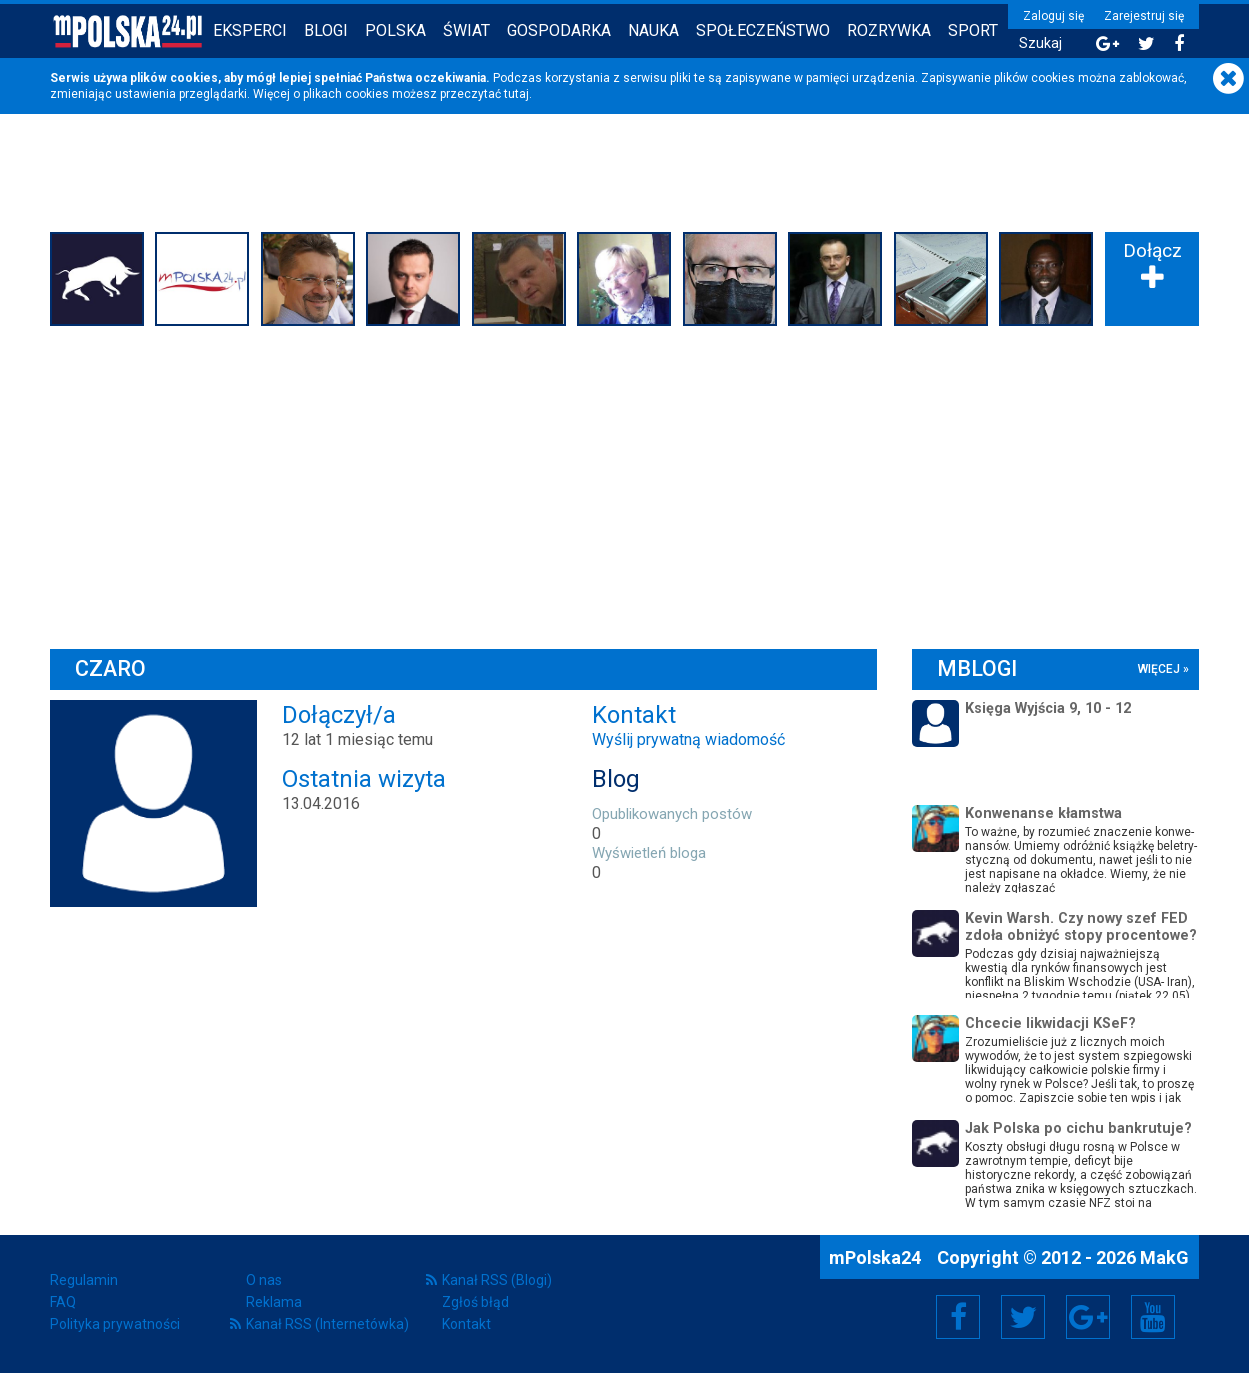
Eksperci (250, 30)
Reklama (274, 1302)
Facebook (958, 1317)
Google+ (1088, 1317)
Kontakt (466, 1324)
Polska (395, 30)
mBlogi (977, 668)
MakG (1164, 1257)
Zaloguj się (1053, 16)
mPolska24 (877, 1257)
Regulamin (84, 1280)
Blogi (326, 30)
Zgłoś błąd (475, 1302)
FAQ (63, 1302)
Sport (973, 30)
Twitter (1023, 1317)
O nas (264, 1280)
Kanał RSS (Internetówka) (327, 1324)
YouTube (1153, 1317)
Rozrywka (889, 30)
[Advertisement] (624, 483)
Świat (466, 30)
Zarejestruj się (1144, 16)
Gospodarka (559, 30)
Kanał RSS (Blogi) (497, 1280)
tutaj (516, 94)
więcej (1159, 669)
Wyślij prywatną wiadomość (688, 739)
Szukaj (1040, 43)
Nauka (653, 30)
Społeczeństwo (763, 30)
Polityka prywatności (115, 1324)
